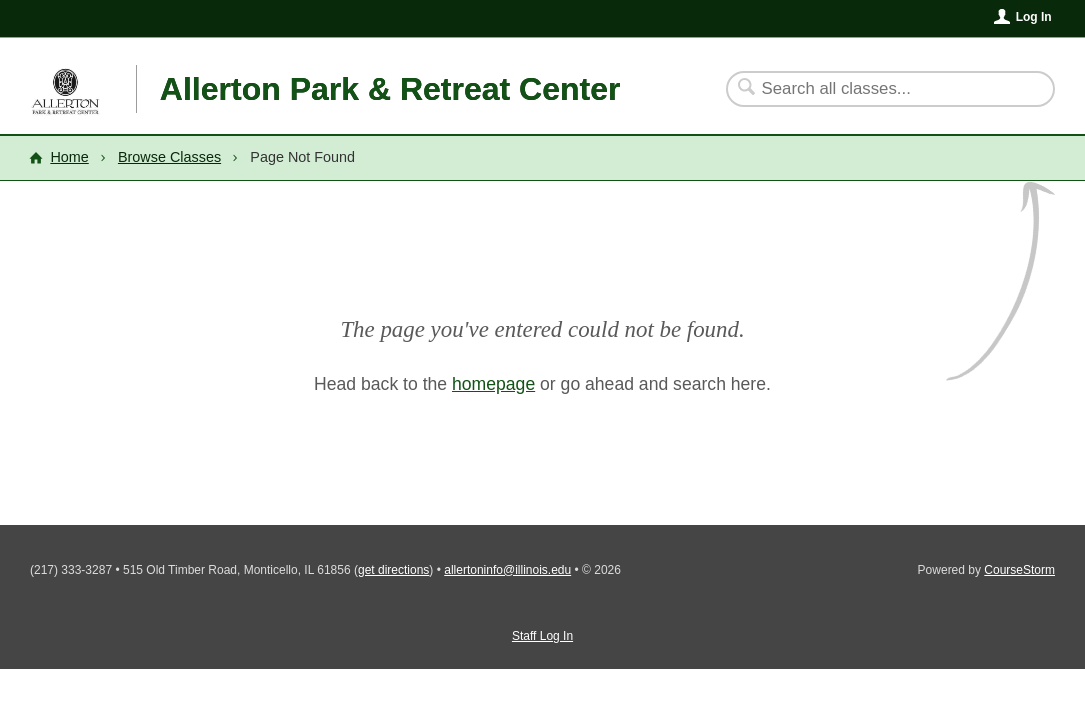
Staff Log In (542, 636)
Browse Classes (169, 157)
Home (69, 157)
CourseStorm (1019, 570)
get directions (393, 570)
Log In (1034, 17)
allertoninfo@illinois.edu (507, 570)
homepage (493, 384)
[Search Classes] (878, 89)
